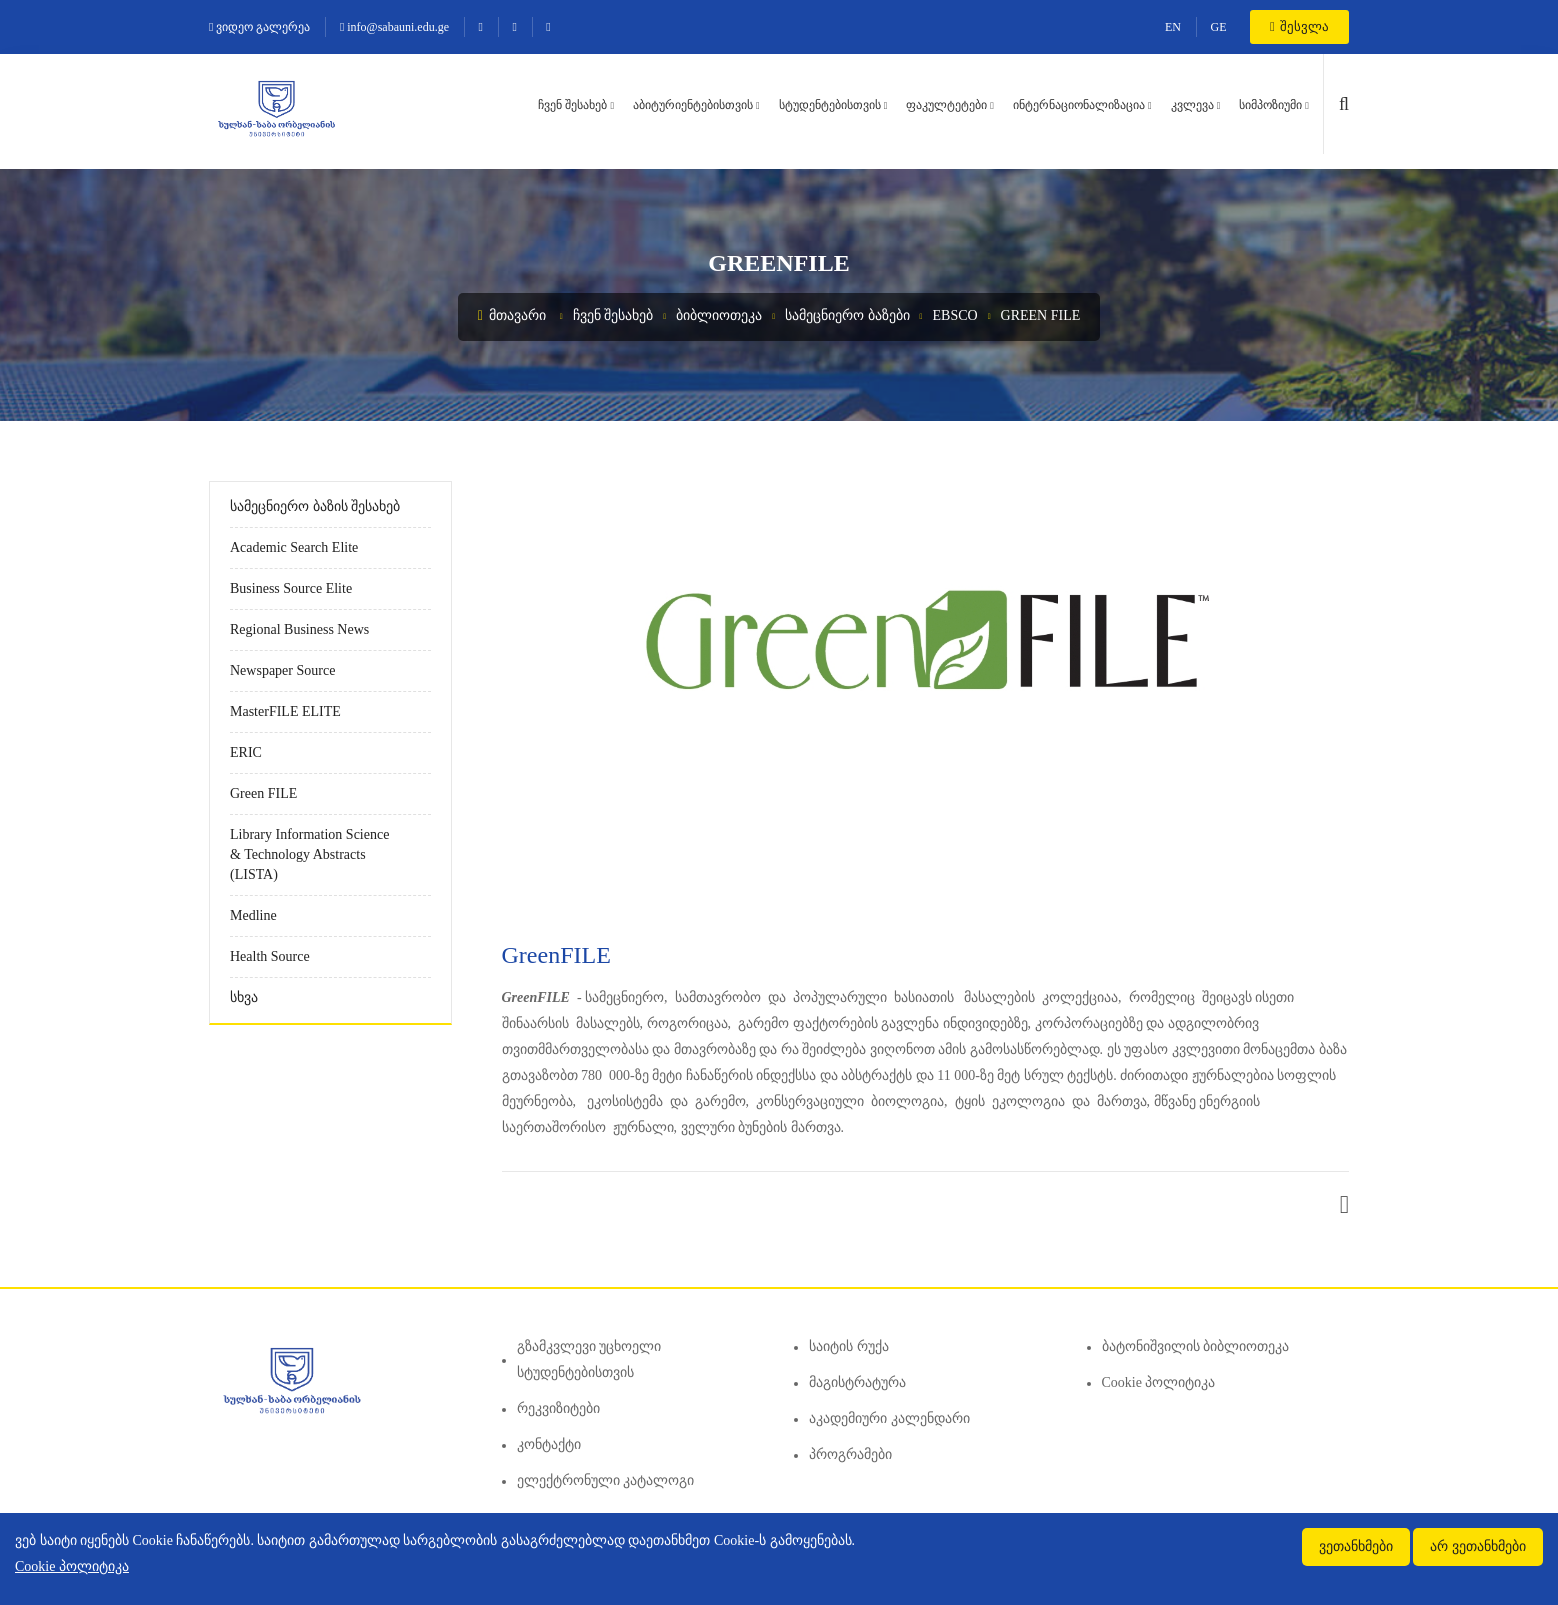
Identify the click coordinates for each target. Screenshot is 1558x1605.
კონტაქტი (549, 1444)
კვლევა (1192, 105)
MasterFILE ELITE (285, 711)
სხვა (244, 997)
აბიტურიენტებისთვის (693, 105)
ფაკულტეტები (946, 105)
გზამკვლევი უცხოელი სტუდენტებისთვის (589, 1359)
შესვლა (1299, 26)
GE (1219, 27)
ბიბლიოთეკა (719, 315)
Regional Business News (299, 629)
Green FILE (1041, 315)
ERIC (246, 752)
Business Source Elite (291, 588)
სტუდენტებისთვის (830, 105)
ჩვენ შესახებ (572, 105)
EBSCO (955, 315)
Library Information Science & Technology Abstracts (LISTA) (309, 854)
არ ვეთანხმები (1478, 1546)
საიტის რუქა (849, 1346)
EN (1173, 27)
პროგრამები (850, 1454)
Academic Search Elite (294, 547)
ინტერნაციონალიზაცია (1079, 105)
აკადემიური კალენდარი (889, 1418)
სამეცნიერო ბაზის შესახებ (315, 506)
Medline (253, 915)
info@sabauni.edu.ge (394, 27)
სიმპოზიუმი (1270, 105)
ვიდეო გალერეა (259, 27)
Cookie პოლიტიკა (1159, 1382)
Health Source (270, 956)
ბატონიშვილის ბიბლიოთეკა (1196, 1346)
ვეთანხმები (1356, 1546)
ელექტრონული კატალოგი (606, 1480)
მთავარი (512, 315)
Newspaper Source (282, 670)
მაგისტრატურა (857, 1382)
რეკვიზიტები (558, 1408)
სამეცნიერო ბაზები (847, 315)
